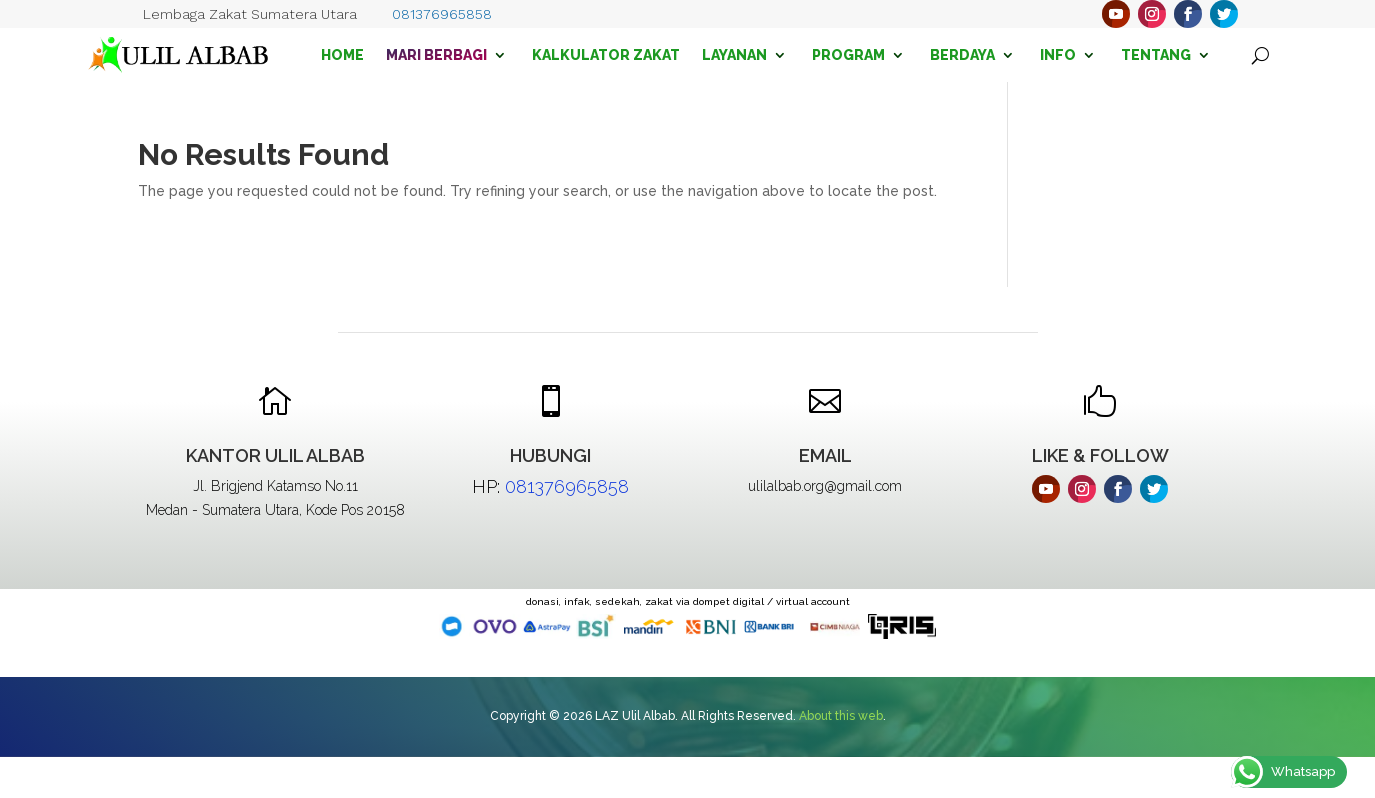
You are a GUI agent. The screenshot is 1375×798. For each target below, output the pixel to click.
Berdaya (962, 55)
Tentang (1156, 55)
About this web (841, 716)
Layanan (734, 55)
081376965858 (442, 14)
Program (848, 55)
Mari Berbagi (436, 55)
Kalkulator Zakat (606, 55)
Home (342, 55)
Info (1058, 55)
